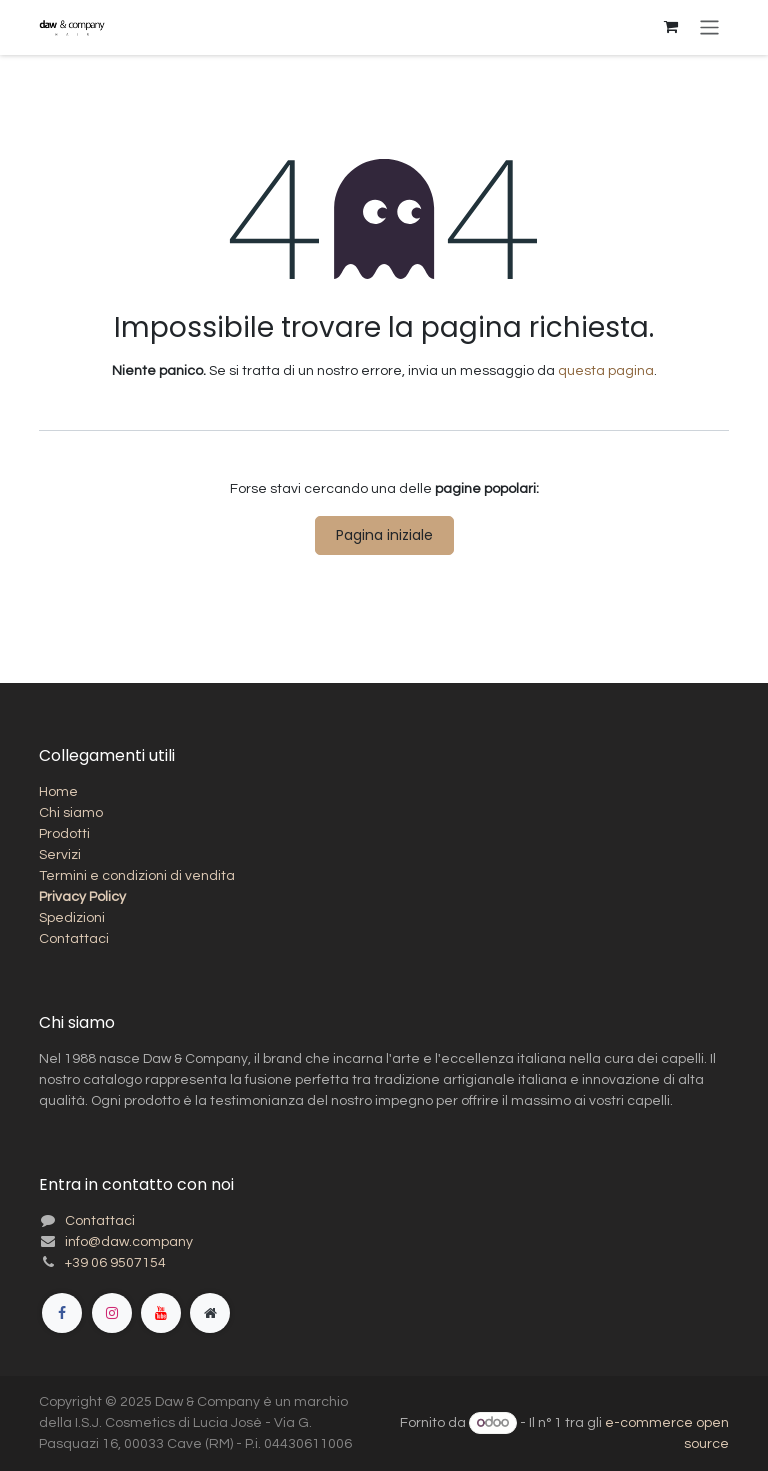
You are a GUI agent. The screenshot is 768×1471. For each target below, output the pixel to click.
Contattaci (74, 939)
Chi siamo (71, 813)
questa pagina (606, 371)
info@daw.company (129, 1242)
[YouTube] (161, 1313)
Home (58, 792)
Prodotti (64, 834)
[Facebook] (62, 1313)
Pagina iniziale (384, 535)
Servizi (60, 855)
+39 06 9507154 (115, 1263)
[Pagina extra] (210, 1313)
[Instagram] (112, 1313)
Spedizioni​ (72, 918)
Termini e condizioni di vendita (137, 876)
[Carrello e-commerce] (671, 27)
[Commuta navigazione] (709, 27)
